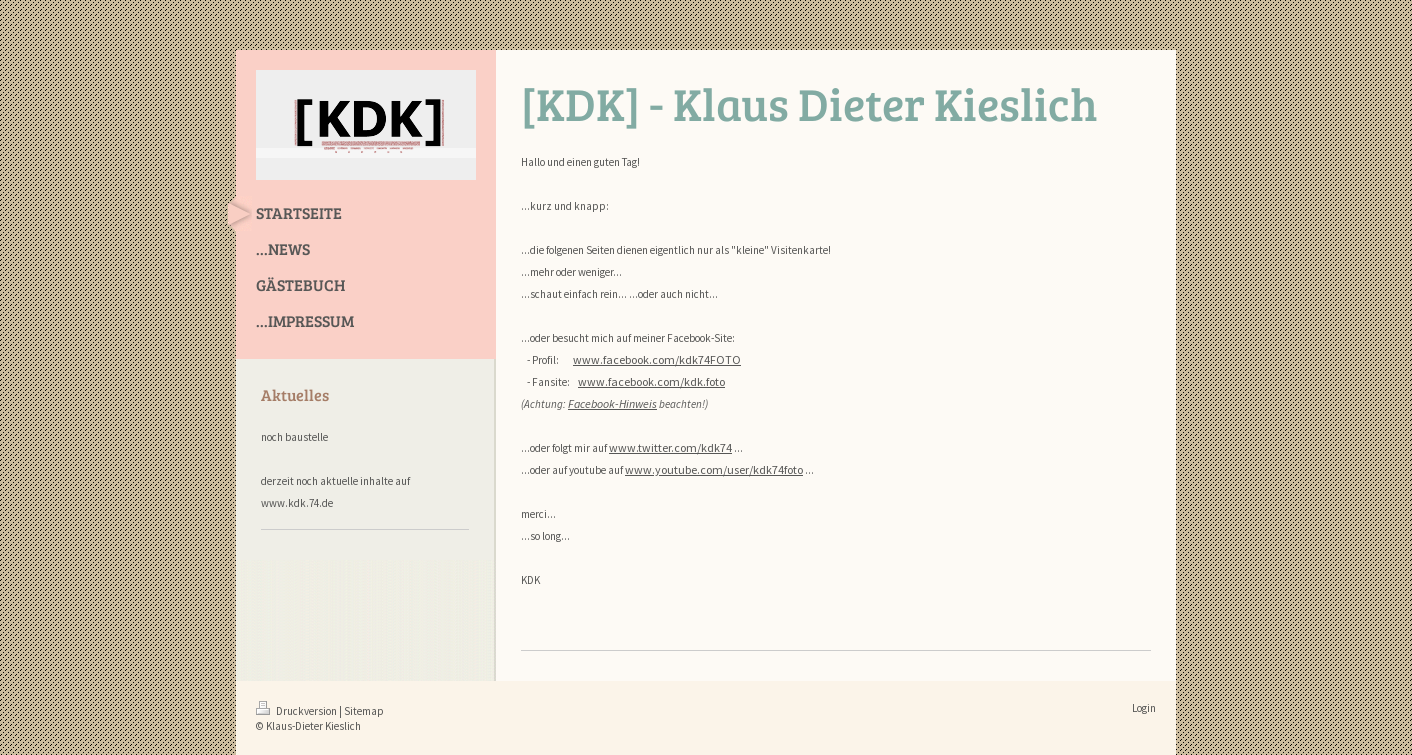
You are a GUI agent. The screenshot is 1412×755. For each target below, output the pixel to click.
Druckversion (297, 711)
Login (1144, 708)
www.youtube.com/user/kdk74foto (714, 469)
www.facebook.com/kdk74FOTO (657, 359)
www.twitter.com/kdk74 (670, 447)
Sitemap (364, 711)
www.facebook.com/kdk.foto (651, 381)
